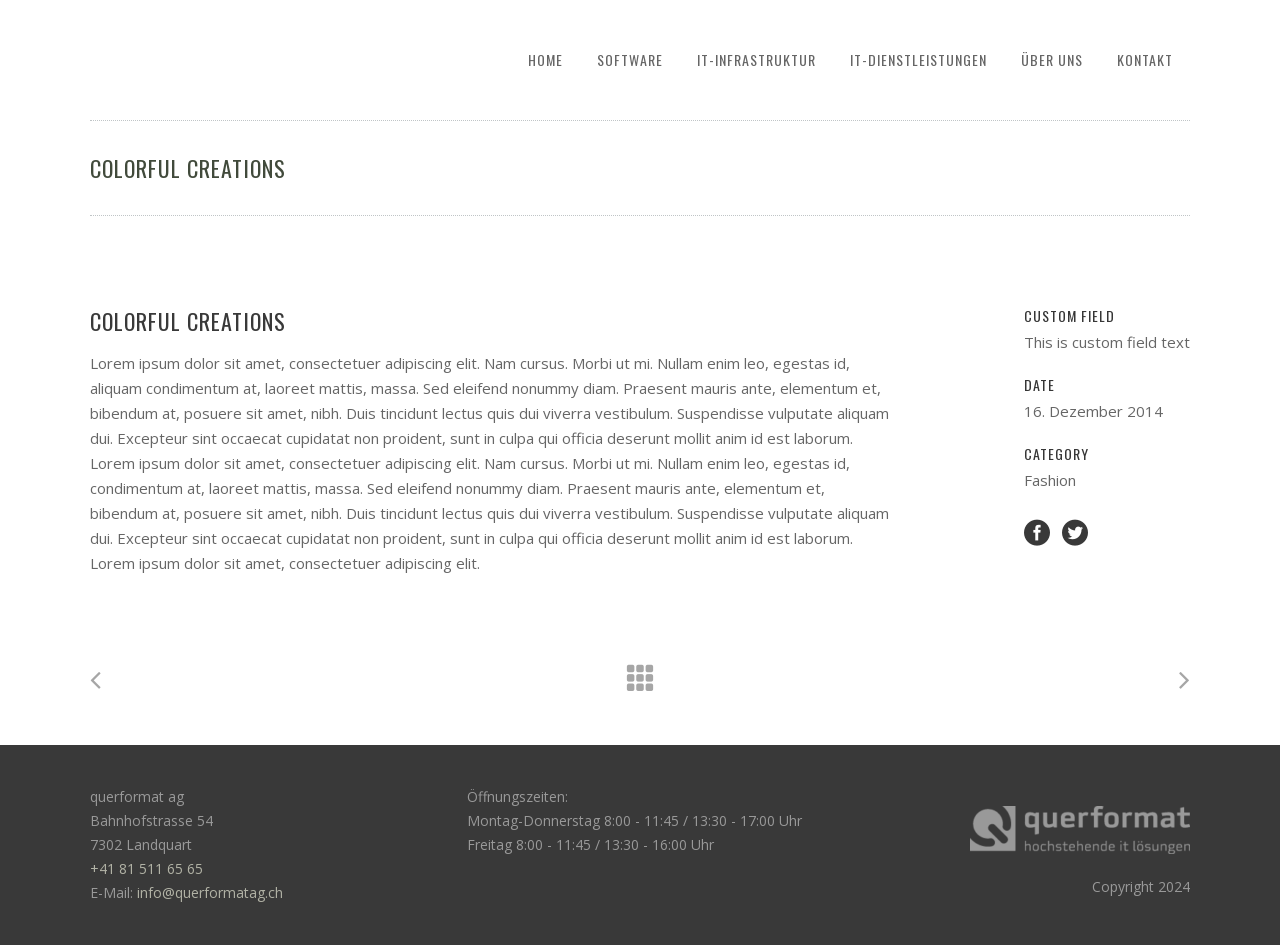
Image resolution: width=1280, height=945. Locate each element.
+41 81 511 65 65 (146, 868)
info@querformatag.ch (210, 892)
